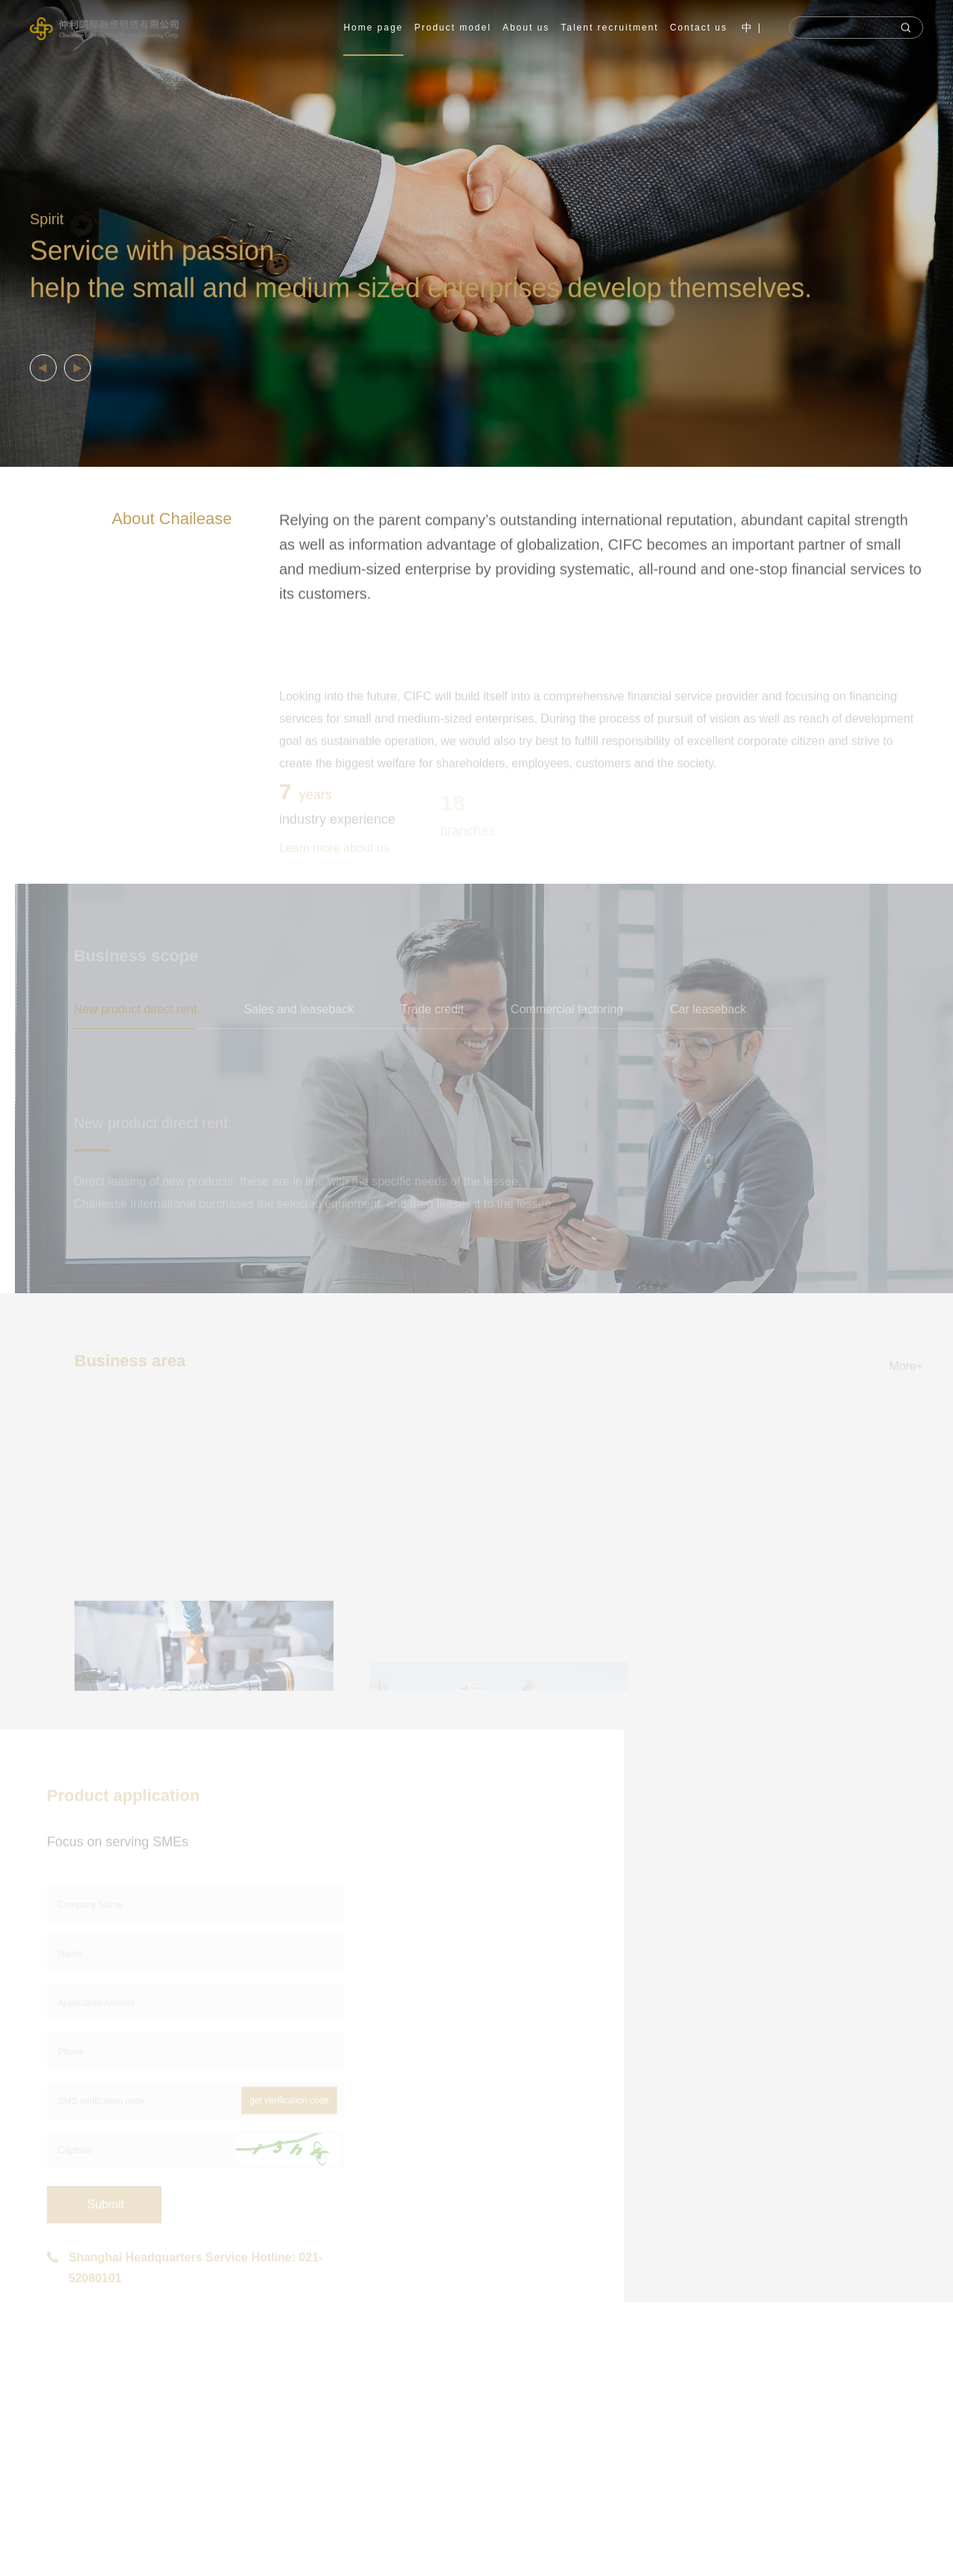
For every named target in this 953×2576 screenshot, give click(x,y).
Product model (453, 27)
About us (526, 27)
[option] (476, 233)
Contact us (698, 27)
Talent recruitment (609, 27)
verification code (610, 2544)
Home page (373, 27)
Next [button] (945, 233)
